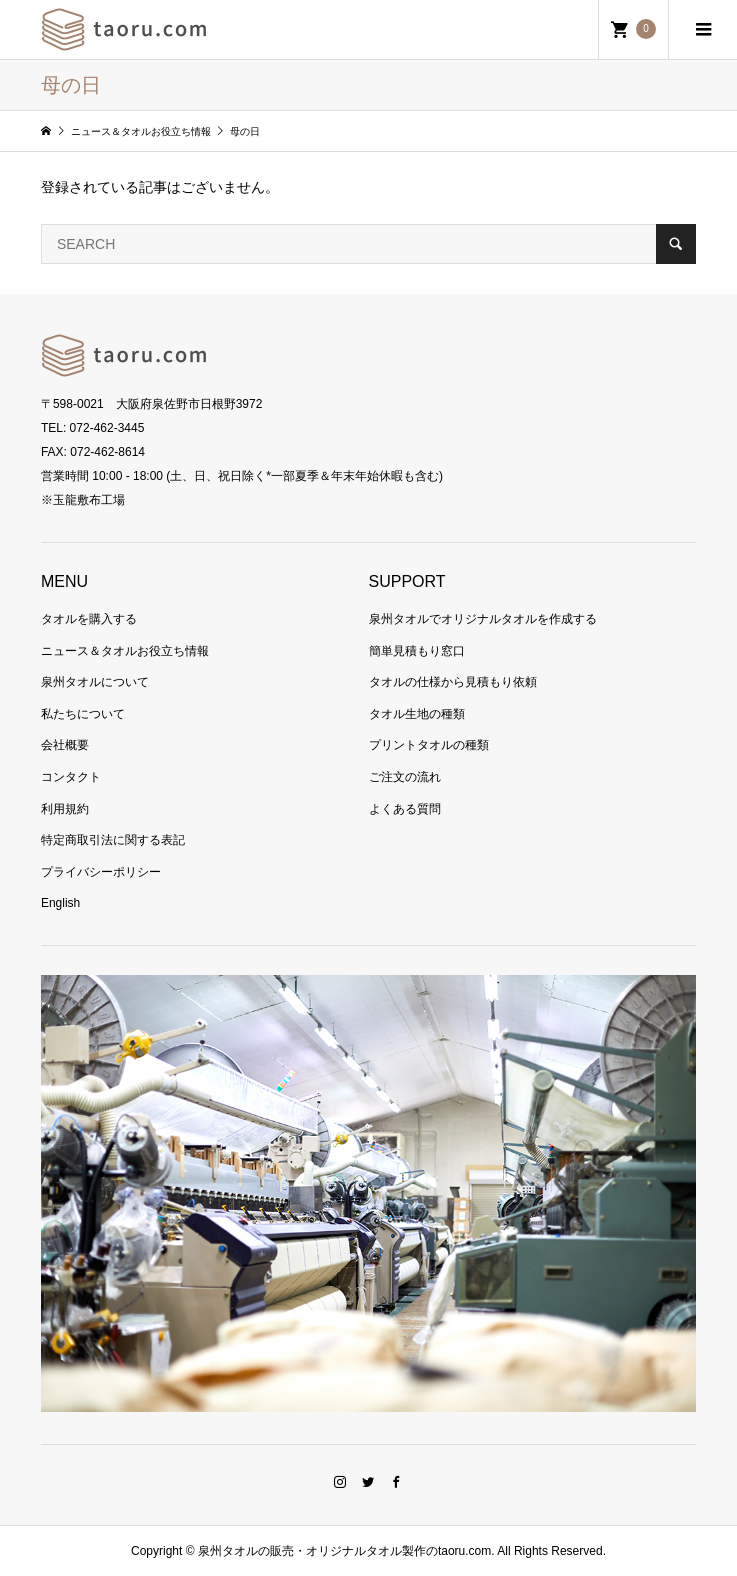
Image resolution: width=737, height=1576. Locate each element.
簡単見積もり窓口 (417, 651)
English (60, 903)
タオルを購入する (89, 619)
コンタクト (71, 777)
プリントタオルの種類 (429, 745)
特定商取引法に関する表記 (113, 840)
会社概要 (65, 745)
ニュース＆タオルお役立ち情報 (125, 651)
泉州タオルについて (95, 682)
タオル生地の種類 (417, 714)
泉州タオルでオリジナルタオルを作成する (483, 619)
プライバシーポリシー (101, 872)
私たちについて (83, 714)
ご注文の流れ (405, 777)
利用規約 (65, 809)
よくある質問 (405, 809)
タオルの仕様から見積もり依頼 (453, 682)
